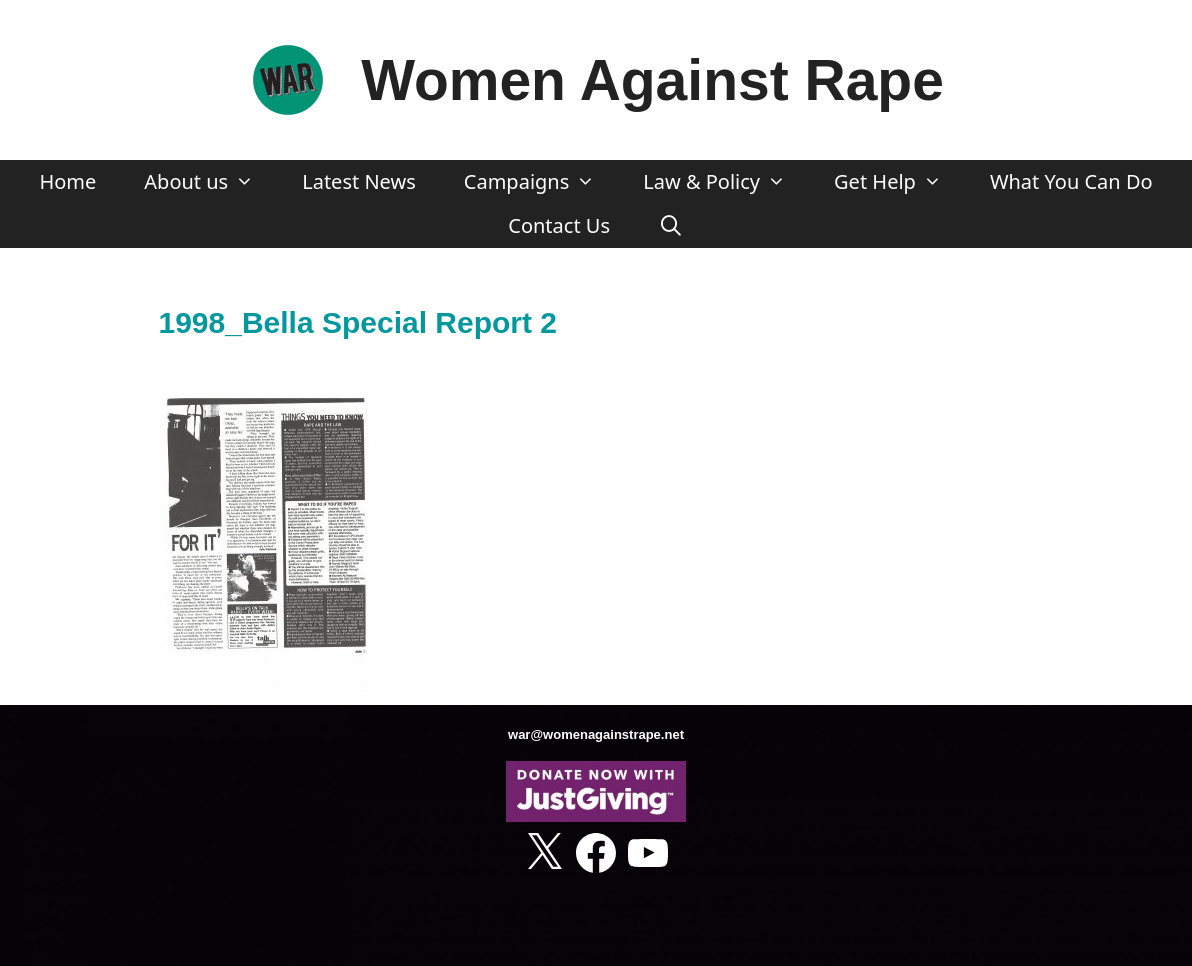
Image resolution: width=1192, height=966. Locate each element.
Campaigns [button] (541, 182)
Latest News (359, 181)
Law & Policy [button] (726, 182)
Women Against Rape (652, 80)
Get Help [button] (900, 182)
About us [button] (211, 182)
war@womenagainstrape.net (596, 734)
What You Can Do (1071, 181)
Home (67, 181)
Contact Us (559, 225)
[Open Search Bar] (671, 226)
